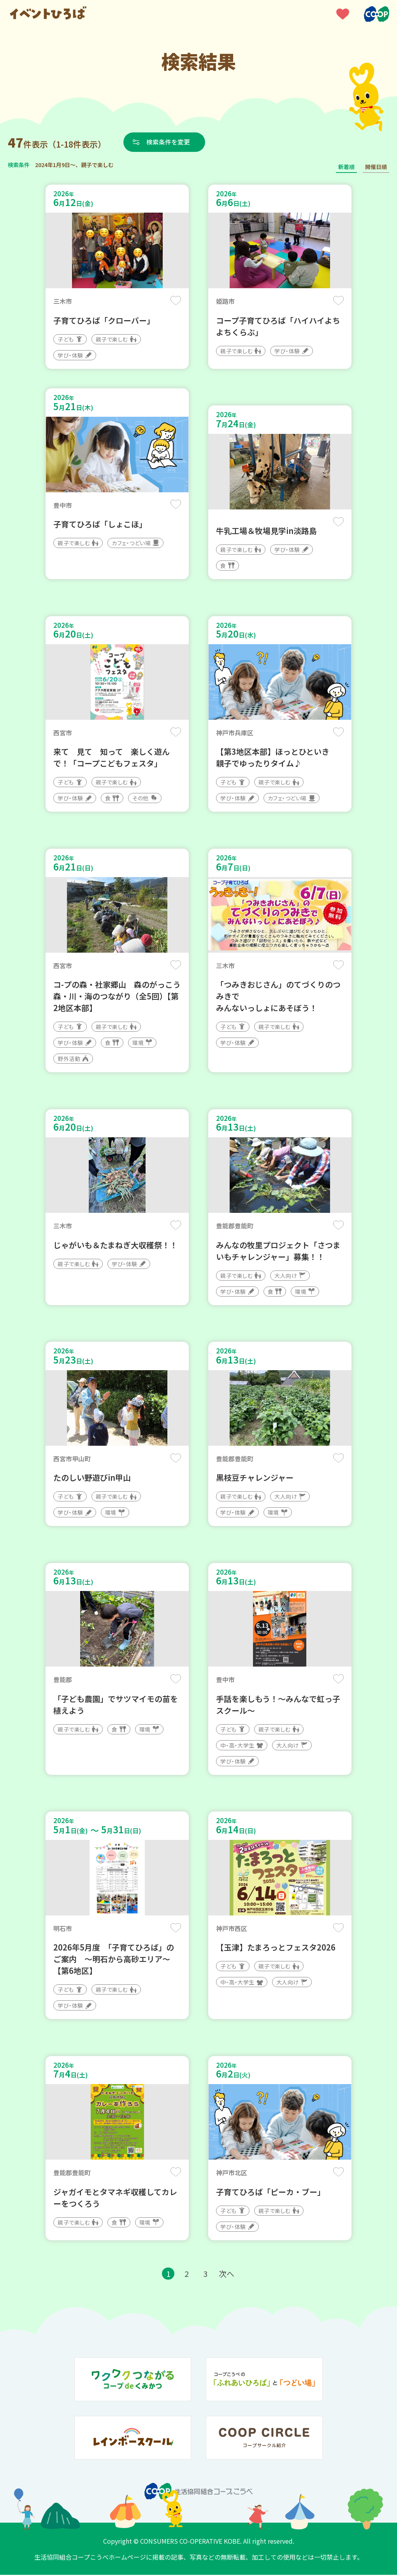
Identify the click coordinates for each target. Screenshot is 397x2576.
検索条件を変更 (168, 141)
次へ (226, 2274)
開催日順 (376, 167)
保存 (175, 300)
